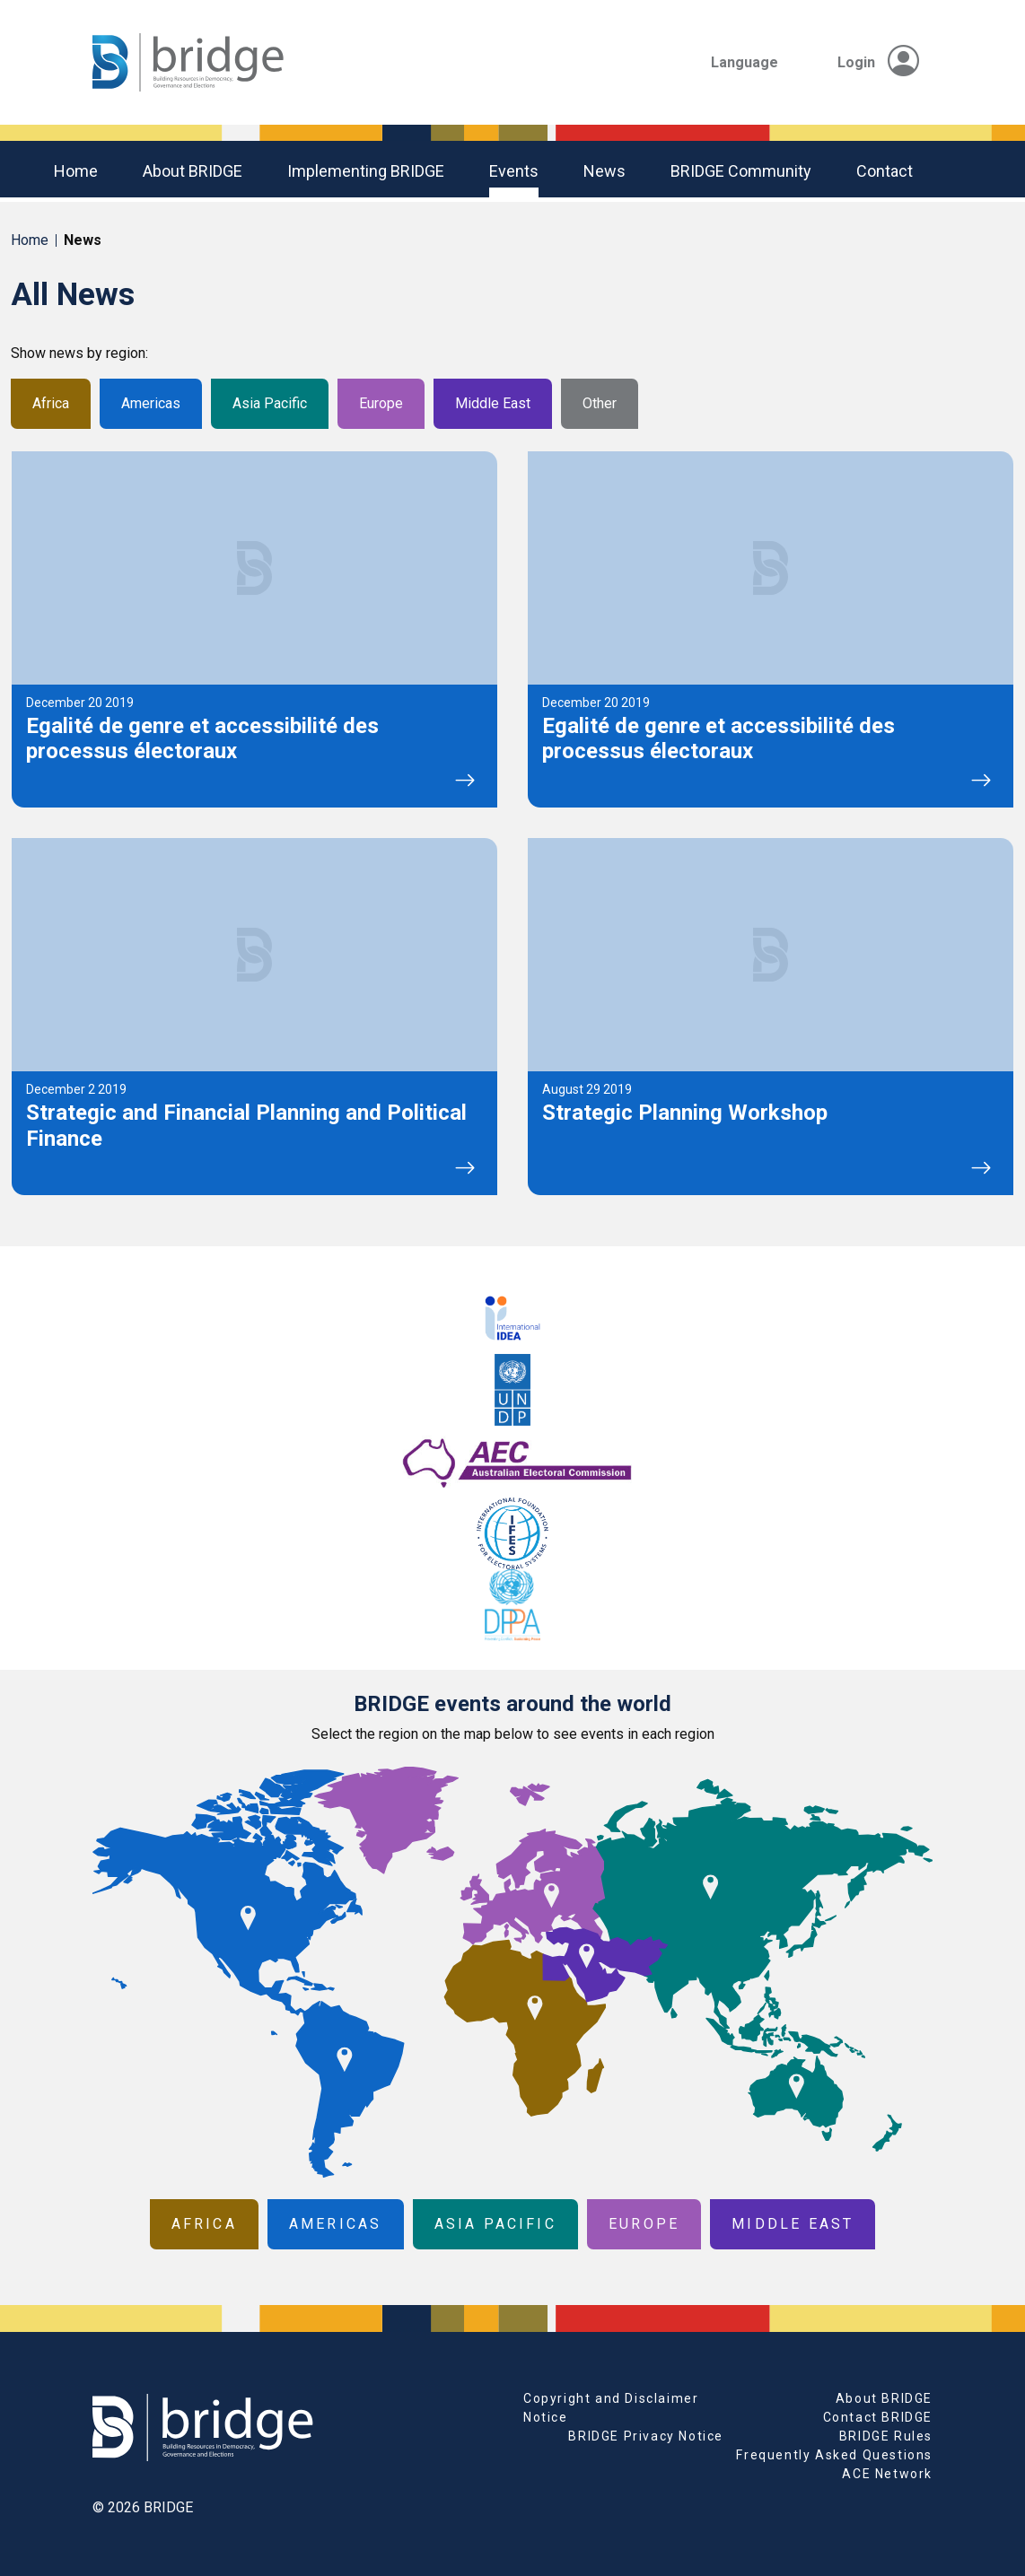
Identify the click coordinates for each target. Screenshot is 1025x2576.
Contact (884, 171)
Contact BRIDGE (878, 2417)
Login (878, 62)
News (604, 171)
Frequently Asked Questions (834, 2455)
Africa (50, 403)
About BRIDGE (192, 171)
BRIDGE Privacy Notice (645, 2436)
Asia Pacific (269, 403)
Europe (381, 403)
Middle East (492, 403)
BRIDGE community (740, 171)
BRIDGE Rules (886, 2436)
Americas (150, 403)
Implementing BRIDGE (365, 171)
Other (600, 403)
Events (514, 171)
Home (76, 171)
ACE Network (887, 2474)
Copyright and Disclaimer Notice (610, 2407)
